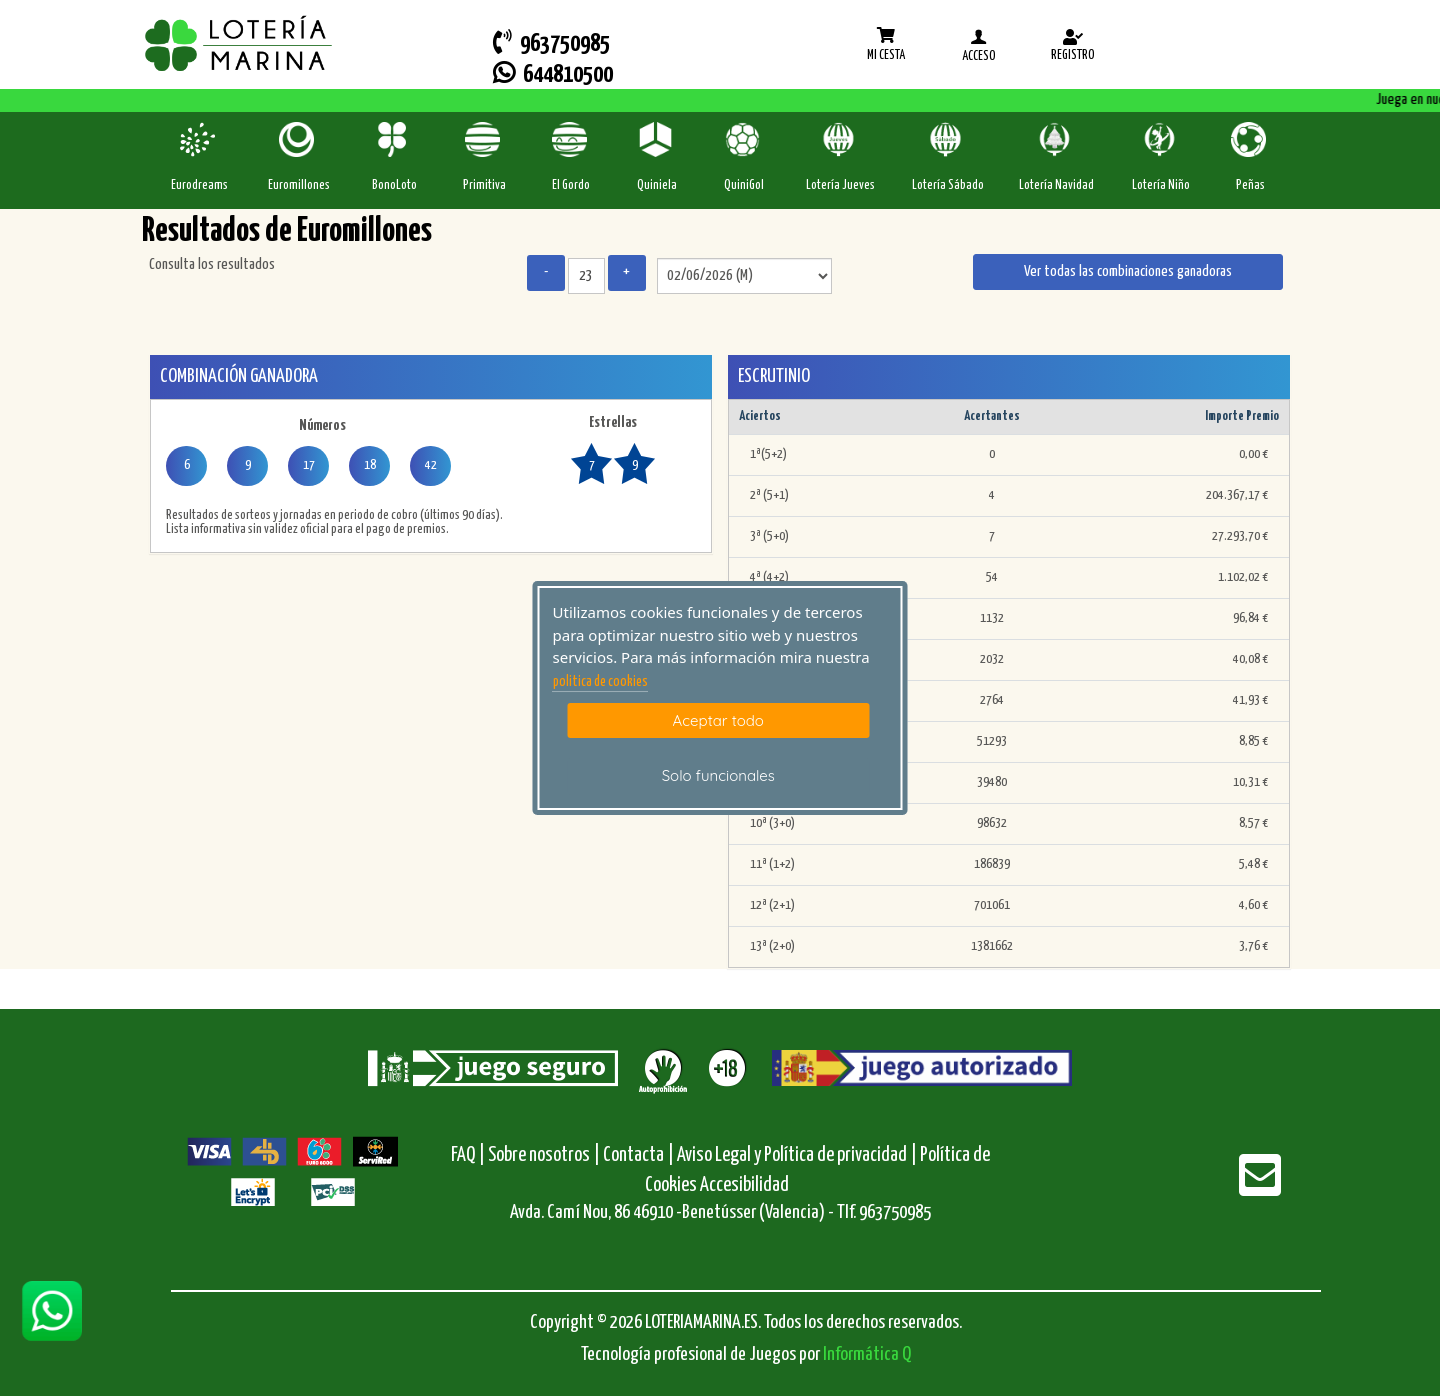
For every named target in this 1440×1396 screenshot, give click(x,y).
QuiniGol (744, 185)
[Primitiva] (484, 139)
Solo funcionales (718, 775)
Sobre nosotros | (544, 1155)
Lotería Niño (1161, 185)
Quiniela (657, 185)
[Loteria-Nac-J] (840, 139)
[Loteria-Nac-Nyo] (1161, 139)
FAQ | (469, 1155)
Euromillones (299, 185)
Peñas (1250, 185)
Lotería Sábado (948, 185)
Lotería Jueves (840, 185)
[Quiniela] (657, 139)
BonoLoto (394, 185)
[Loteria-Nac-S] (947, 139)
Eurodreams (199, 185)
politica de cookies (600, 682)
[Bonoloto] (394, 139)
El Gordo (571, 185)
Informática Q (867, 1354)
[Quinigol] (744, 139)
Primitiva (484, 185)
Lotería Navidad (1056, 185)
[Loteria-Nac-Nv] (1056, 139)
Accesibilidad (744, 1185)
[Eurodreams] (199, 139)
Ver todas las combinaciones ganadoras (1128, 271)
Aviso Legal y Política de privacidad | (798, 1155)
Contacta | (638, 1155)
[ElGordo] (571, 139)
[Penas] (1250, 139)
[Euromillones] (298, 139)
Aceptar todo (718, 720)
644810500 (553, 73)
